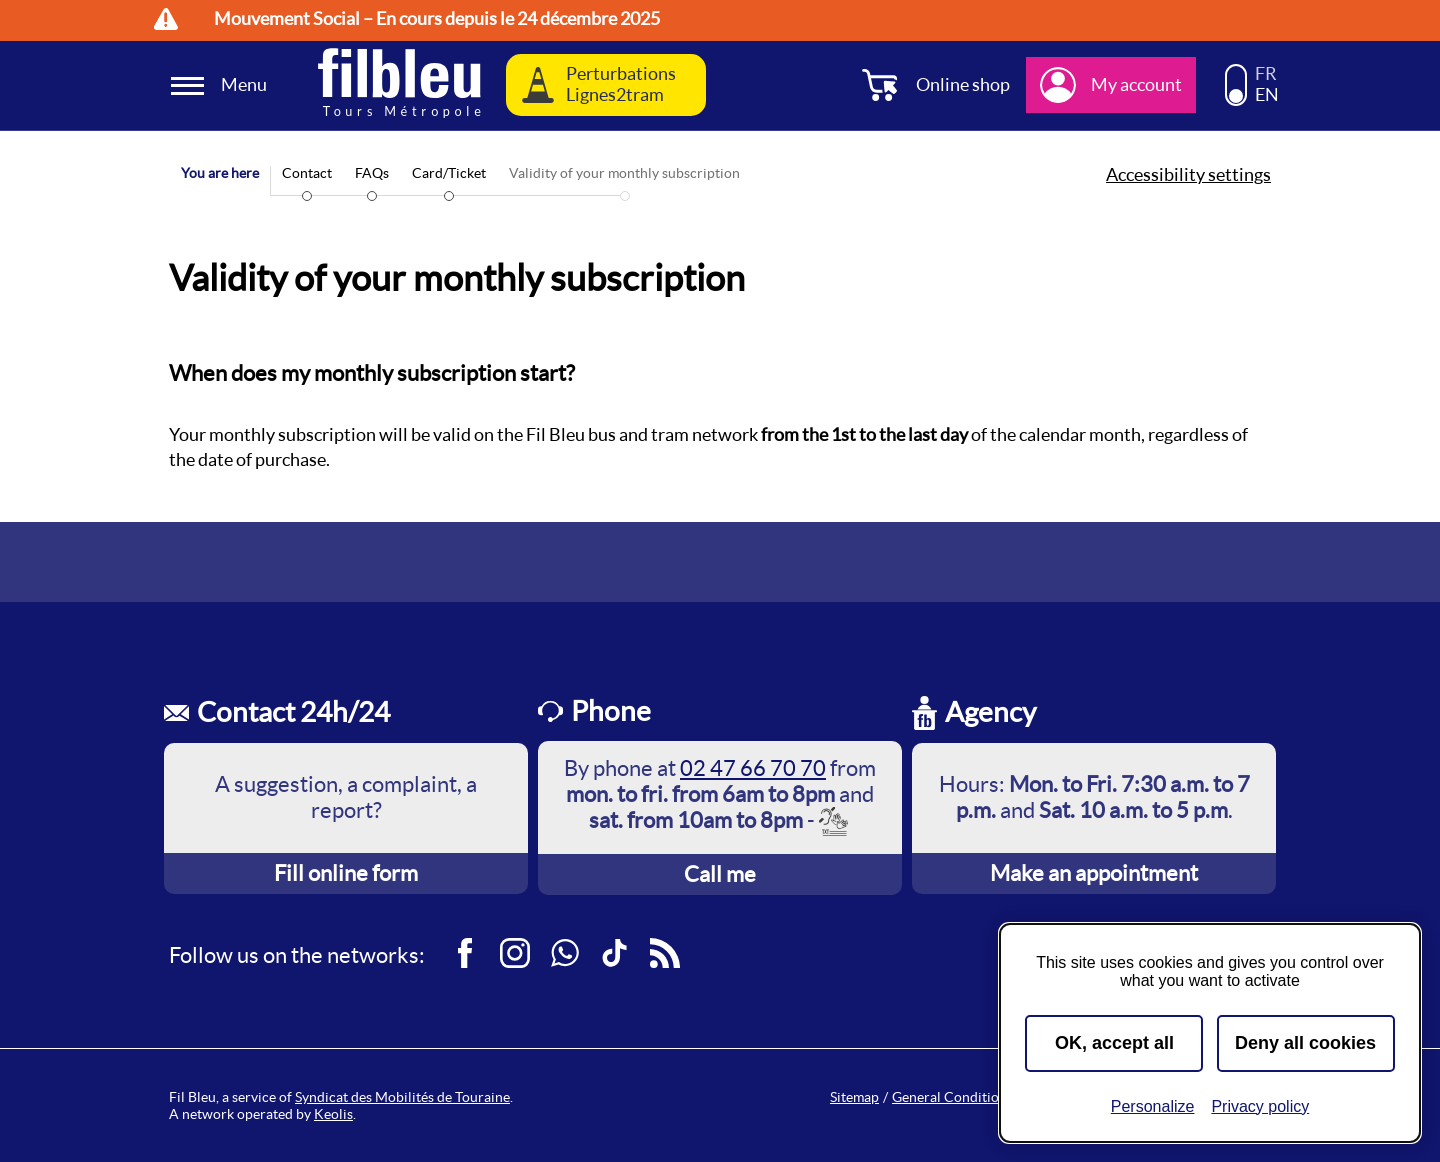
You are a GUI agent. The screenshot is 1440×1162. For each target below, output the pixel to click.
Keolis (333, 1114)
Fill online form (346, 873)
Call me (720, 874)
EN (1267, 95)
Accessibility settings (1188, 175)
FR (1266, 74)
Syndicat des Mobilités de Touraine (402, 1097)
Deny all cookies (1305, 1043)
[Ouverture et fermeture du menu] (222, 85)
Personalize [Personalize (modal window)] (1153, 1106)
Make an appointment (1094, 873)
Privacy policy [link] (1260, 1106)
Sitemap (854, 1097)
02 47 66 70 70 (753, 768)
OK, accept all (1114, 1043)
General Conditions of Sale (974, 1097)
